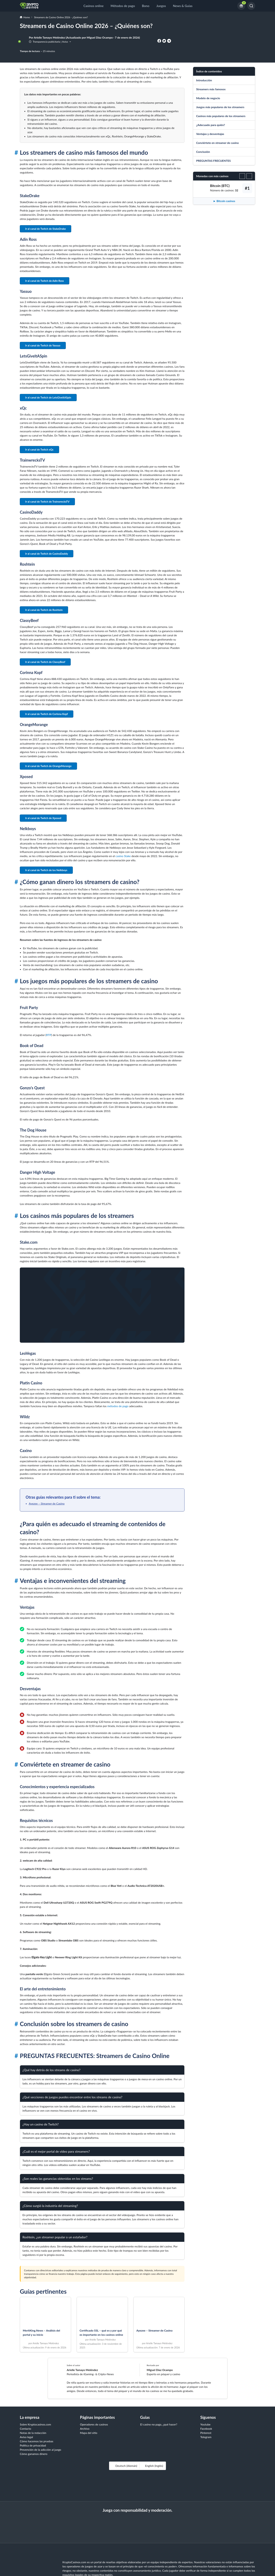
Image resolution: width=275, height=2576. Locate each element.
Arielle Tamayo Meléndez (82, 2333)
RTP (48, 1035)
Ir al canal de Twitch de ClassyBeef (45, 661)
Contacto (25, 2392)
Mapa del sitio (88, 2396)
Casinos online (93, 6)
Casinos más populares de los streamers (220, 116)
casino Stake (123, 856)
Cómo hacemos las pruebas (36, 2404)
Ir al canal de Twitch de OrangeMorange (48, 766)
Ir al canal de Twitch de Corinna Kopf (46, 713)
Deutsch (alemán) (124, 2429)
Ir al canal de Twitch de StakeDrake (45, 228)
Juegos (161, 6)
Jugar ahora (153, 1298)
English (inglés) (152, 2429)
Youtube (205, 2388)
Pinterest (205, 2396)
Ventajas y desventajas (210, 133)
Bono (145, 6)
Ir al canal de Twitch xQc (39, 449)
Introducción (204, 80)
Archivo (84, 2392)
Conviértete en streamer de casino (217, 142)
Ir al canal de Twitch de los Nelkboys (46, 870)
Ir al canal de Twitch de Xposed (43, 818)
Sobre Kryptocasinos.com (35, 2388)
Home (26, 17)
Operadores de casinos (94, 2388)
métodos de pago (117, 1369)
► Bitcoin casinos (224, 201)
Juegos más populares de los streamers (220, 107)
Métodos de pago (123, 6)
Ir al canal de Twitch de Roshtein (44, 609)
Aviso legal (26, 2400)
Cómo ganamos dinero (33, 2417)
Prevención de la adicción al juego (40, 2413)
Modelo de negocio (208, 98)
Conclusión (203, 151)
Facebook (206, 2392)
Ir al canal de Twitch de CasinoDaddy (46, 553)
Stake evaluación (154, 1289)
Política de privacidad (33, 2409)
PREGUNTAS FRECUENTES (213, 160)
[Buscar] (251, 6)
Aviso (65, 41)
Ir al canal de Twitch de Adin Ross (44, 280)
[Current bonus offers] (241, 6)
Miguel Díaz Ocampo (160, 2333)
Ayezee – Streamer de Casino (47, 1467)
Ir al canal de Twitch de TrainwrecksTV (47, 501)
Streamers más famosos (211, 89)
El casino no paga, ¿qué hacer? (158, 2388)
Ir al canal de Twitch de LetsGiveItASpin (48, 397)
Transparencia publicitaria (44, 41)
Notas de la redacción (33, 2396)
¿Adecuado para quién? (210, 125)
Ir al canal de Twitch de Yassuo (42, 345)
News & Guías (182, 6)
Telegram (205, 2400)
